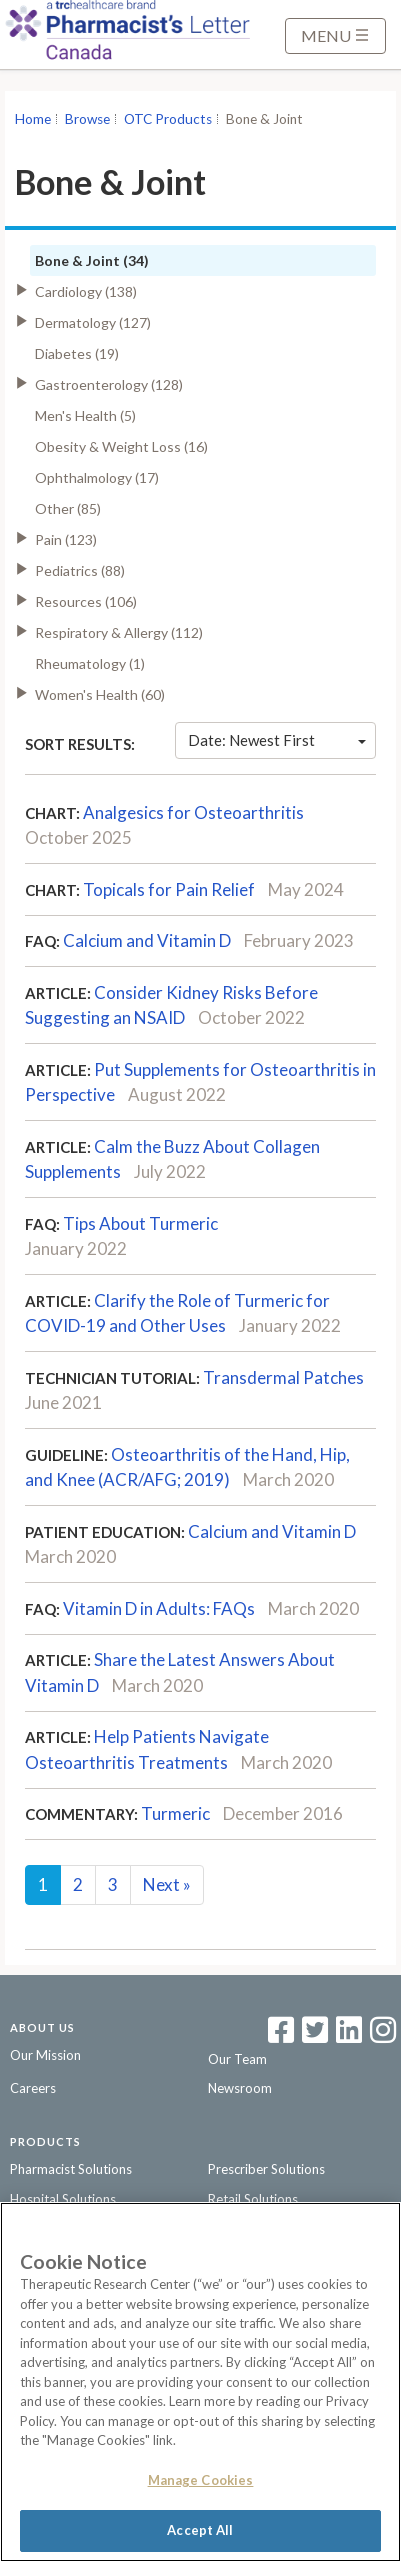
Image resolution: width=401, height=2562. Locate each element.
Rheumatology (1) (90, 663)
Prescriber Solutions (266, 2169)
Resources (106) (86, 601)
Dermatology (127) (93, 322)
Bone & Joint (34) (92, 260)
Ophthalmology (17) (97, 477)
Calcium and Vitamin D (147, 940)
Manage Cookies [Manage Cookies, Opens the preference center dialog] (201, 2480)
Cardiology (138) (86, 291)
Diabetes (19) (77, 353)
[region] (200, 2382)
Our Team (237, 2059)
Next (167, 1884)
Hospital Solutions (63, 2199)
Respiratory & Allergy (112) (119, 632)
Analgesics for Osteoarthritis (193, 812)
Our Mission (45, 2055)
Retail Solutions (253, 2199)
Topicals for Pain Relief (169, 889)
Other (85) (68, 508)
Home (33, 119)
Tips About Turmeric (140, 1223)
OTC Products (168, 119)
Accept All (200, 2530)
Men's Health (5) (85, 415)
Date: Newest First (277, 740)
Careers (33, 2088)
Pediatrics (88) (80, 570)
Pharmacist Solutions (71, 2169)
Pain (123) (66, 539)
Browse (87, 119)
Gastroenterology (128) (109, 384)
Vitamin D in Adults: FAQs (159, 1608)
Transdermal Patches (283, 1377)
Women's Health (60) (100, 694)
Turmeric (175, 1813)
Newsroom (240, 2088)
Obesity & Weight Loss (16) (121, 446)
